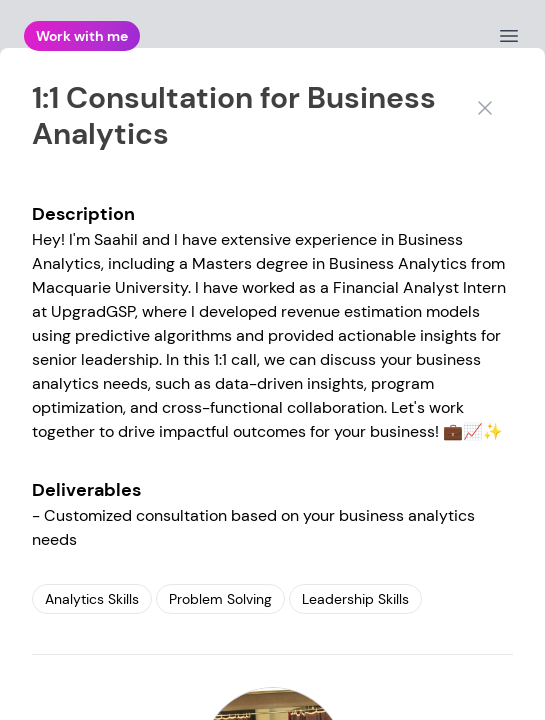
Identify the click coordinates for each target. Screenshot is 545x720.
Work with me (82, 36)
